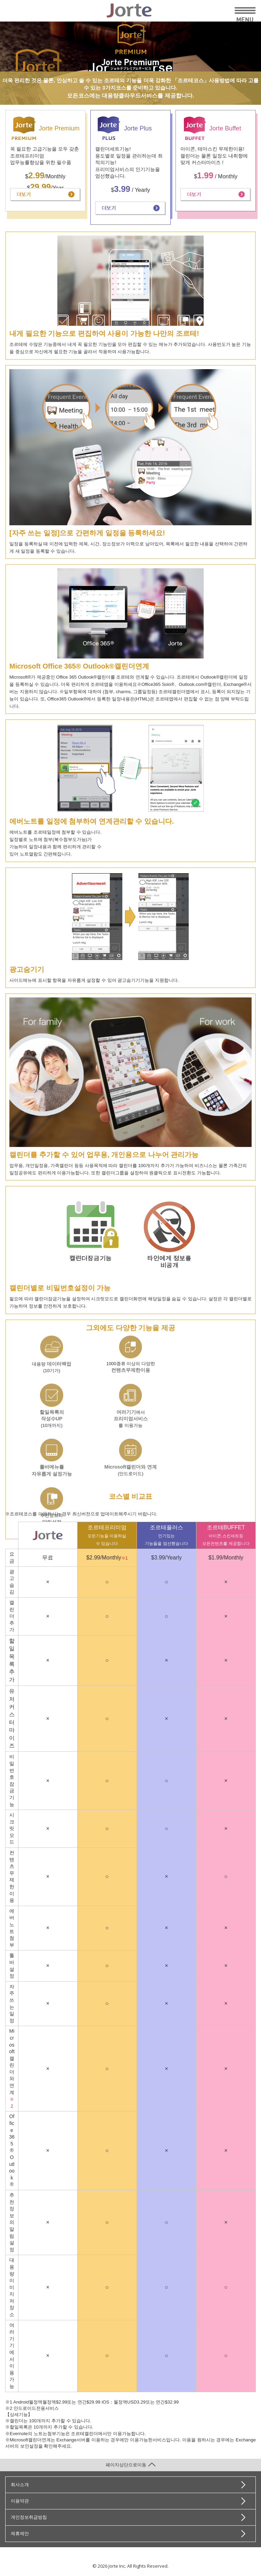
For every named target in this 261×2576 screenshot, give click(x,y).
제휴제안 (20, 2533)
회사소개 (20, 2484)
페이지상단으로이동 (131, 2464)
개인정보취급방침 (29, 2517)
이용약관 (20, 2500)
